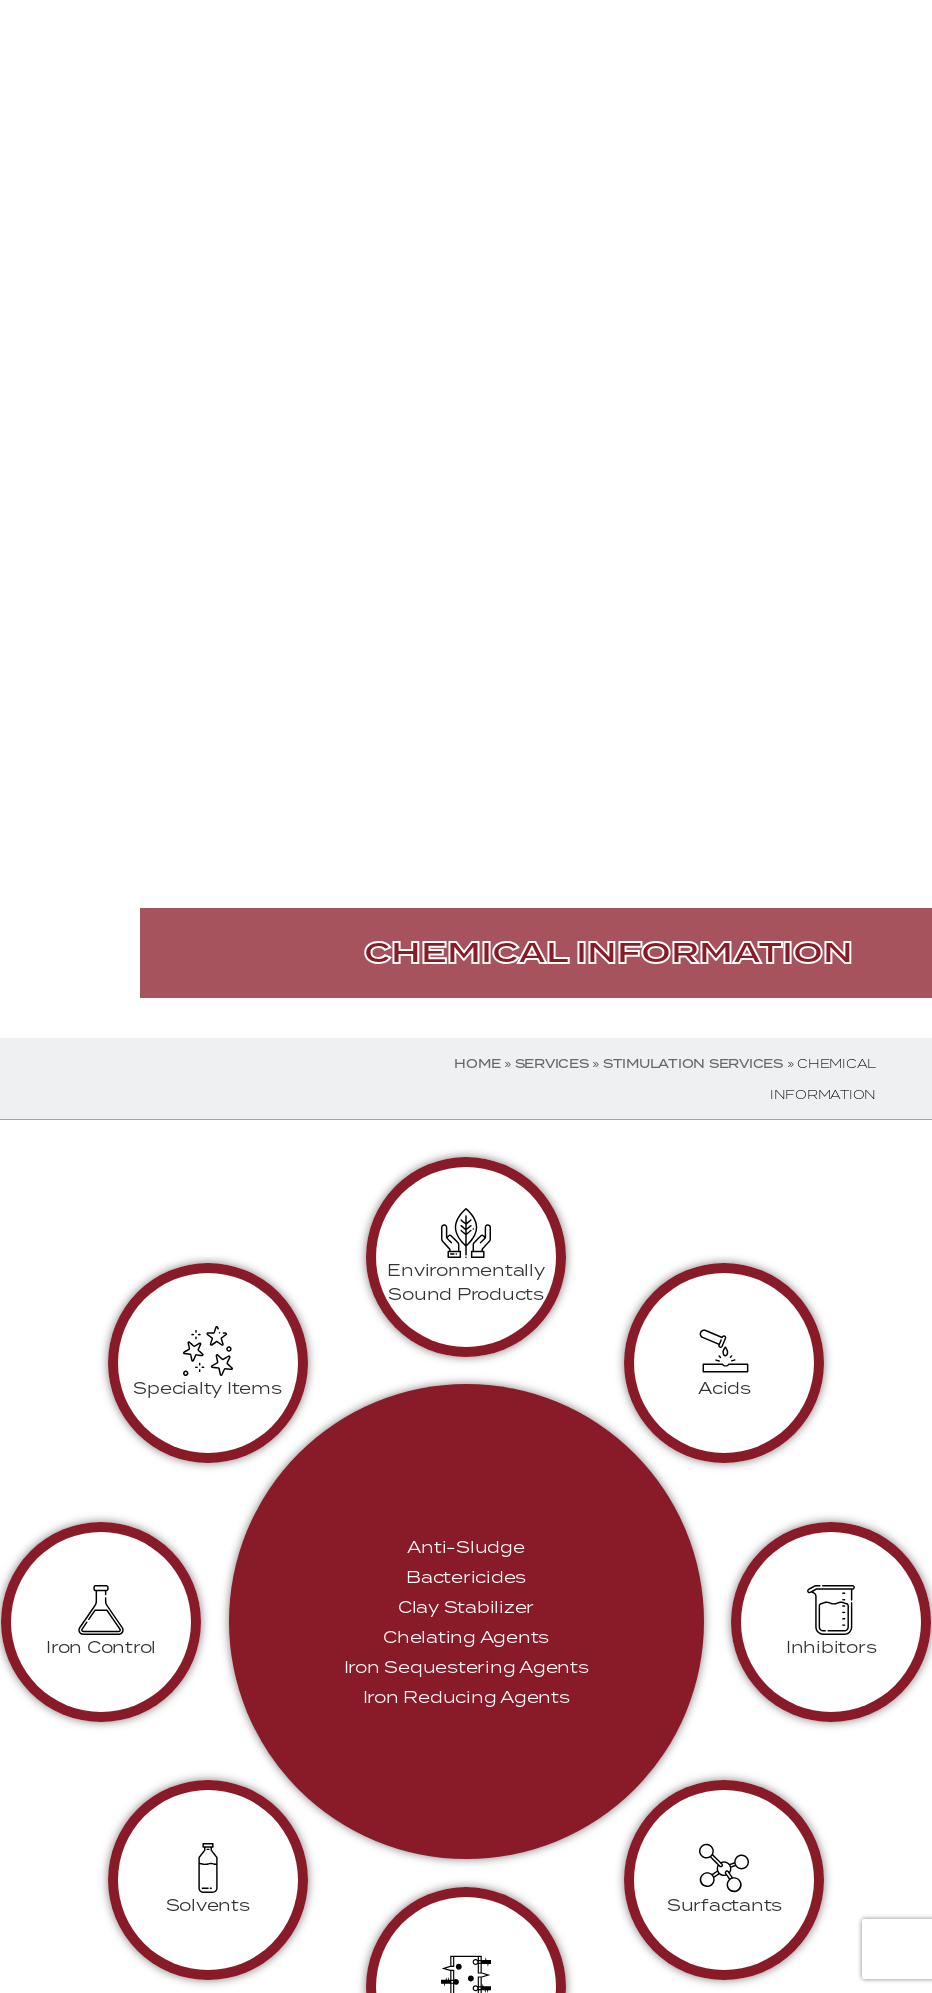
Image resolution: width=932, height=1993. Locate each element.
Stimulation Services (693, 1063)
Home (477, 1063)
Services (552, 1063)
